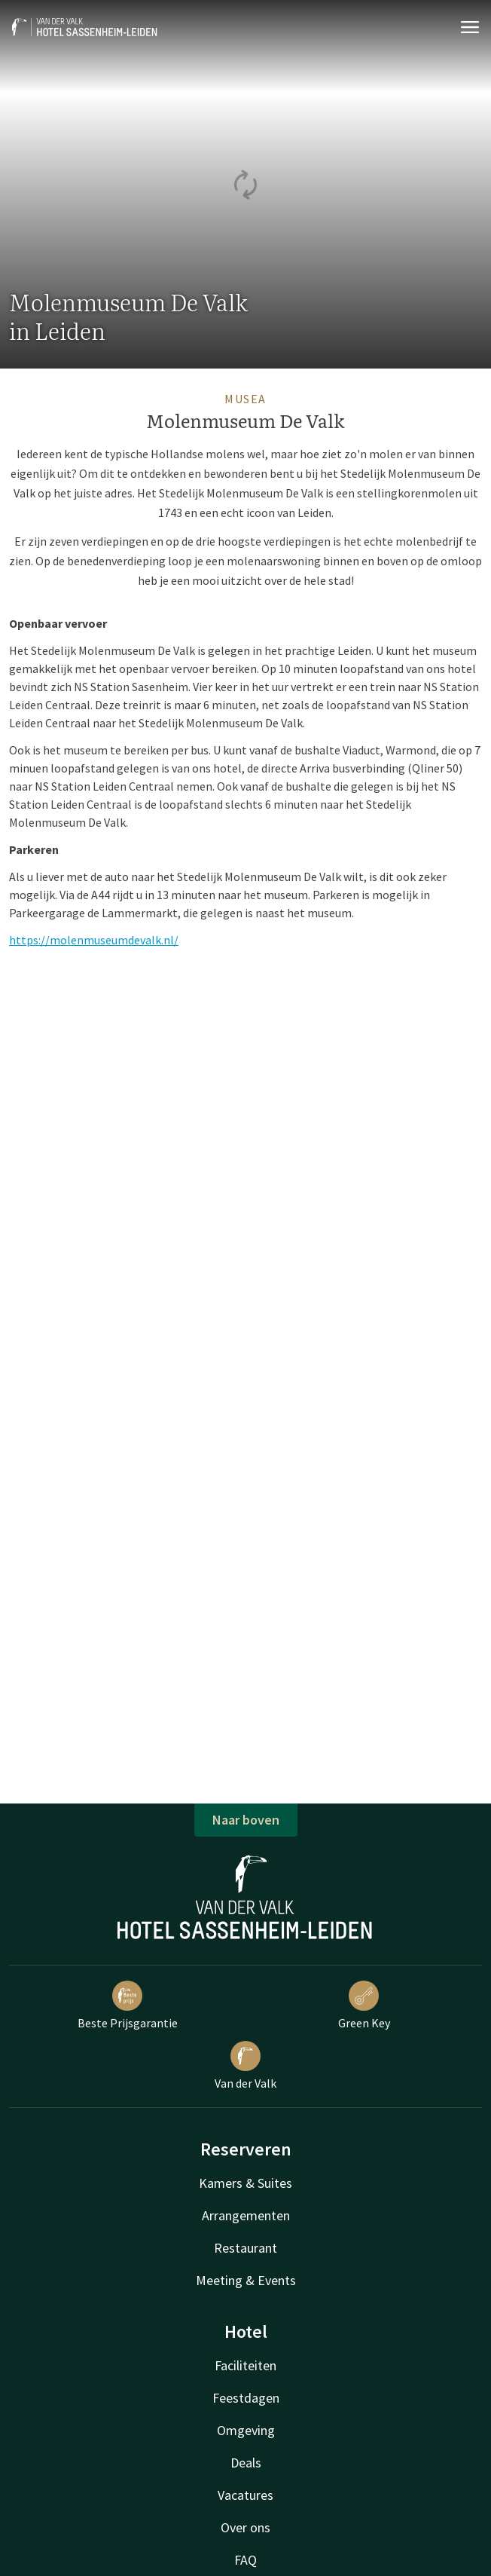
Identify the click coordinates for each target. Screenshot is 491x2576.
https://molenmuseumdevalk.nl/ (93, 939)
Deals (245, 2462)
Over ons (245, 2527)
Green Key (364, 2005)
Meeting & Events (246, 2280)
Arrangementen (246, 2215)
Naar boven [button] (245, 1819)
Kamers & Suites (245, 2183)
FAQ (245, 2559)
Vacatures (245, 2495)
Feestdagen (245, 2397)
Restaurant (245, 2247)
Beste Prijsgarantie (128, 2005)
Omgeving (246, 2430)
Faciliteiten (245, 2365)
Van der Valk (245, 2066)
